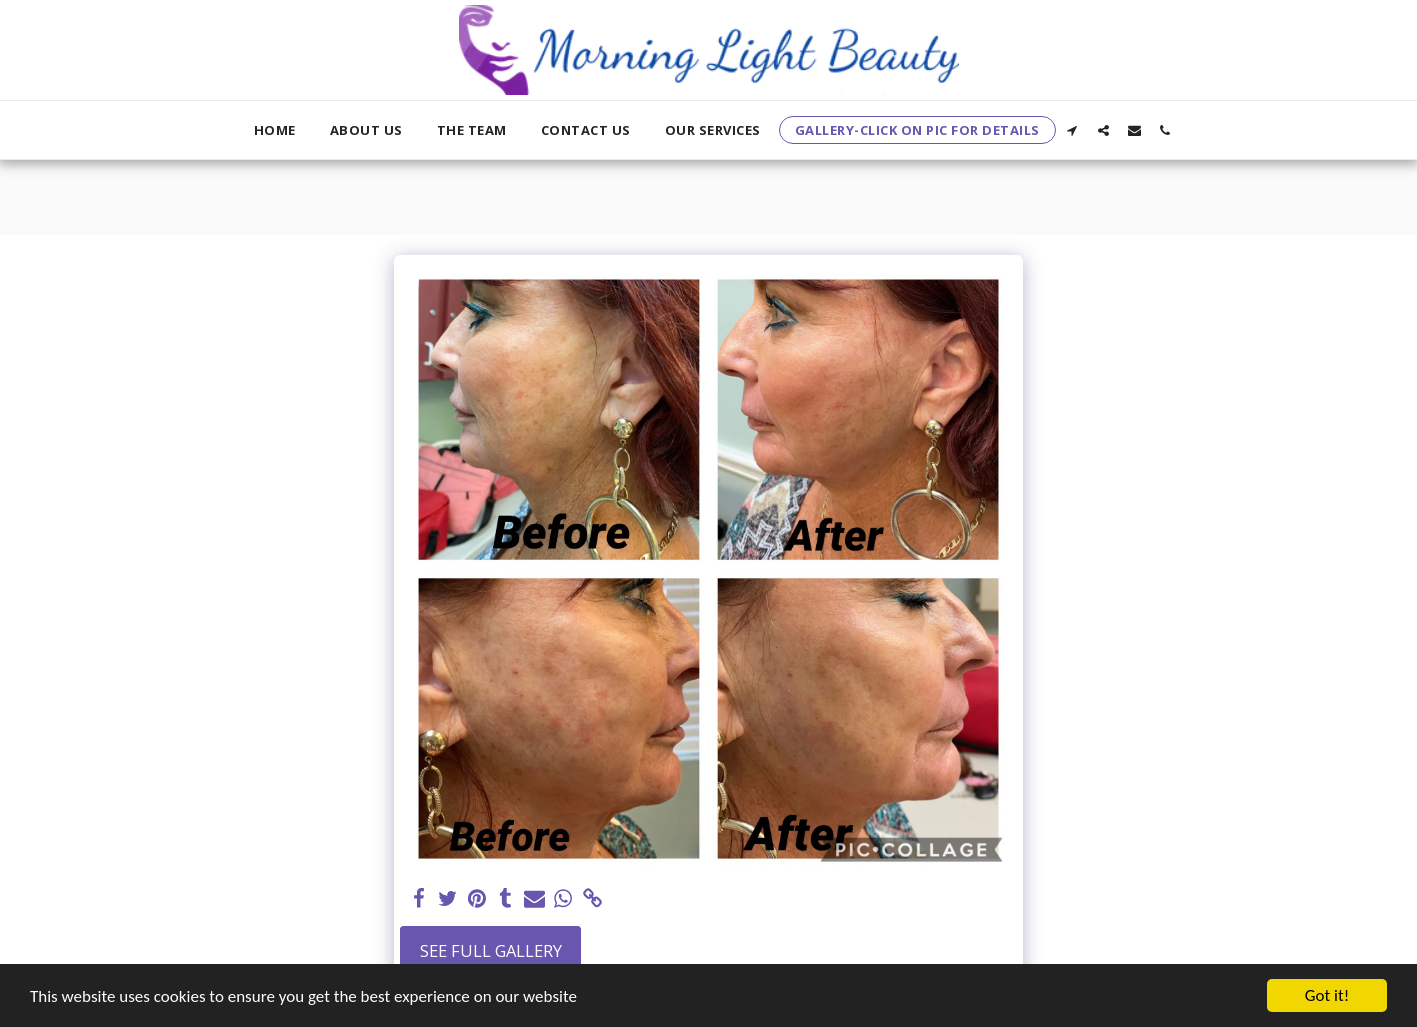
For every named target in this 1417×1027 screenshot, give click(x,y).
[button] (1072, 130)
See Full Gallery (491, 950)
